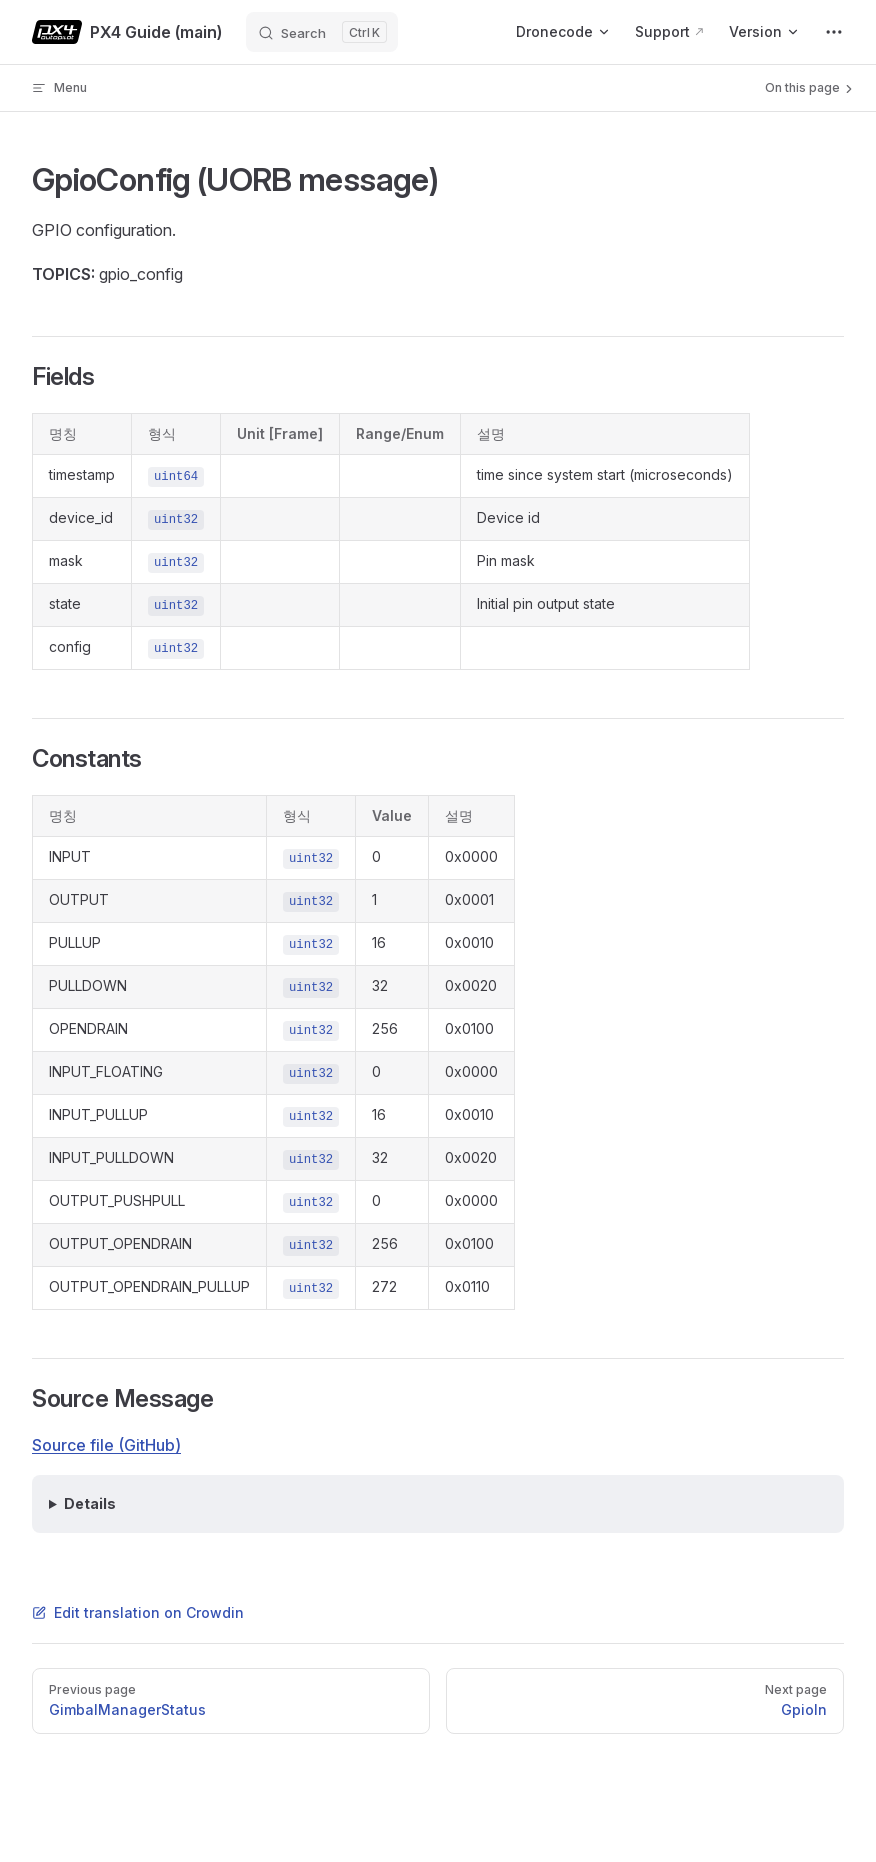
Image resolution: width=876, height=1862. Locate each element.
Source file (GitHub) (106, 1445)
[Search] (322, 32)
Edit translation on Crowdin (138, 1612)
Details (90, 1503)
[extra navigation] (834, 32)
